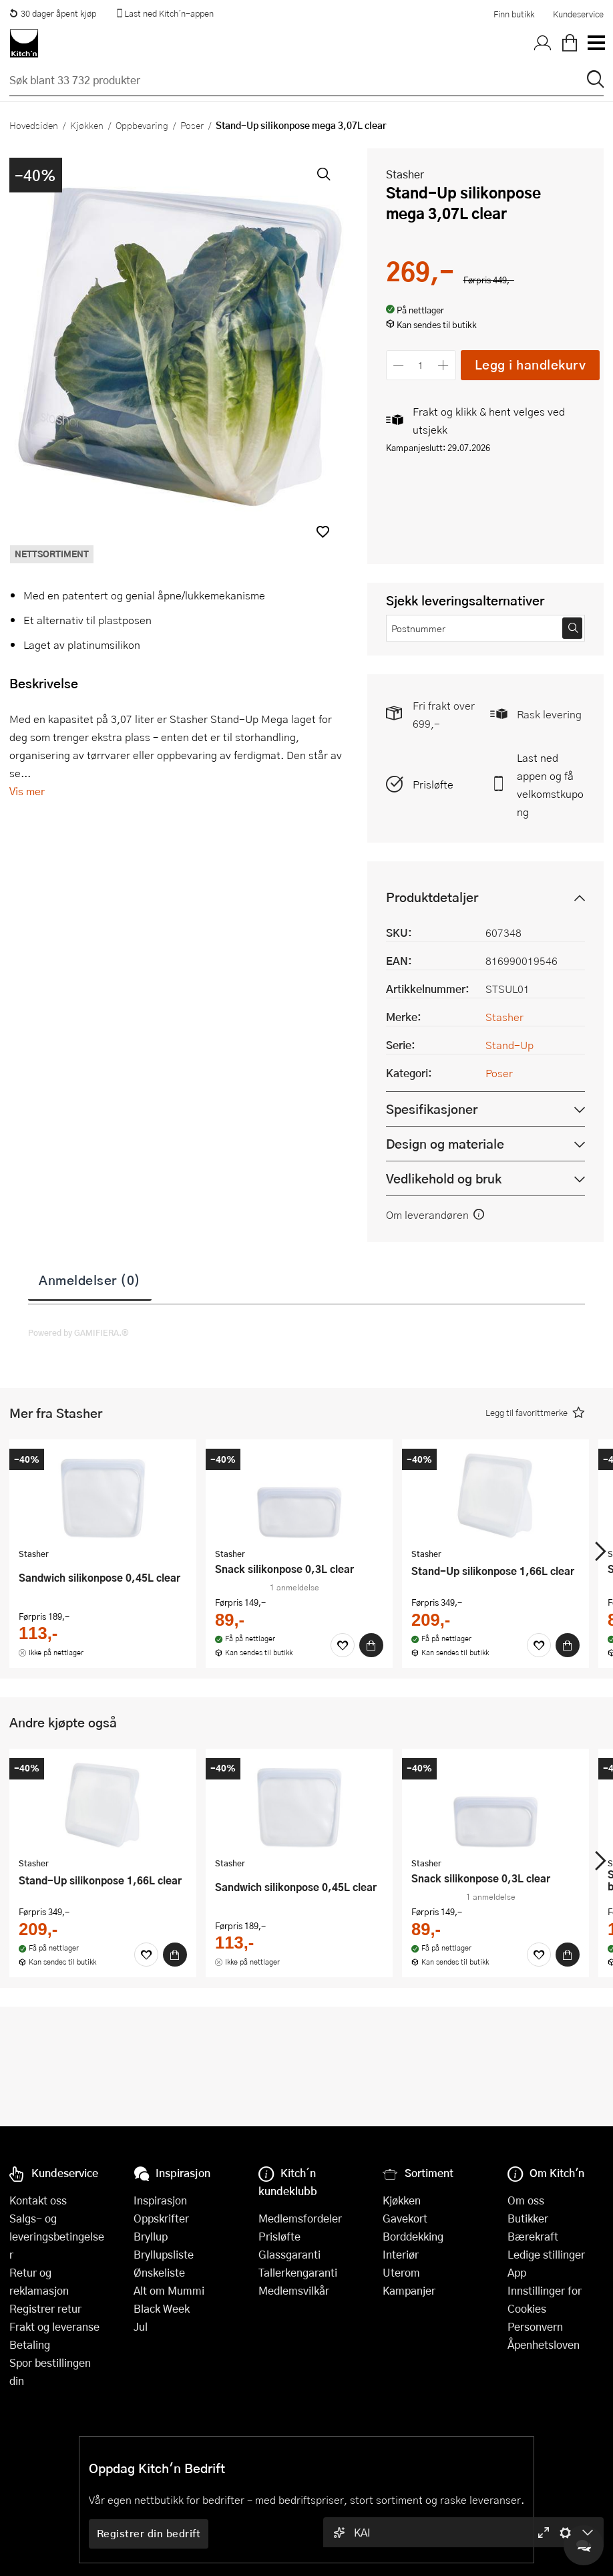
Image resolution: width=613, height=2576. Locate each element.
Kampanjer (409, 2290)
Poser (192, 125)
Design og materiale (445, 1143)
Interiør (401, 2254)
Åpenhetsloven (543, 2344)
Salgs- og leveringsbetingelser (56, 2236)
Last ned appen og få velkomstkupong (550, 784)
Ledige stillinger (546, 2254)
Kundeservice (578, 14)
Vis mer (27, 791)
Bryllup (151, 2236)
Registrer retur (45, 2308)
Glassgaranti (289, 2254)
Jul (141, 2326)
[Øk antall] (443, 365)
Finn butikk (513, 14)
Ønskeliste (159, 2272)
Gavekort (405, 2218)
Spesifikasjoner (431, 1109)
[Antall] (421, 365)
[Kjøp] (371, 1645)
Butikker (527, 2218)
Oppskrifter (161, 2218)
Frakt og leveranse (54, 2326)
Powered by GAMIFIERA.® (78, 1332)
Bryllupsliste (164, 2254)
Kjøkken (87, 125)
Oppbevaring (142, 125)
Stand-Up (509, 1044)
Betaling (29, 2344)
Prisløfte (433, 784)
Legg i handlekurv (530, 364)
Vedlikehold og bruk (443, 1178)
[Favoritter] (343, 1645)
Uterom (401, 2272)
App (516, 2272)
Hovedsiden (33, 125)
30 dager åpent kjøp (52, 13)
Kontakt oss (38, 2200)
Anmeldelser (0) (90, 1279)
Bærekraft (532, 2236)
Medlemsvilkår (293, 2290)
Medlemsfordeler (300, 2218)
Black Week (162, 2308)
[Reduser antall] (399, 365)
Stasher (405, 174)
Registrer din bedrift (149, 2533)
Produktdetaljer (432, 897)
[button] (323, 531)
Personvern (535, 2326)
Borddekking (413, 2236)
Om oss (525, 2200)
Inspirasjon (160, 2200)
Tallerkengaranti (297, 2272)
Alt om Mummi (169, 2290)
